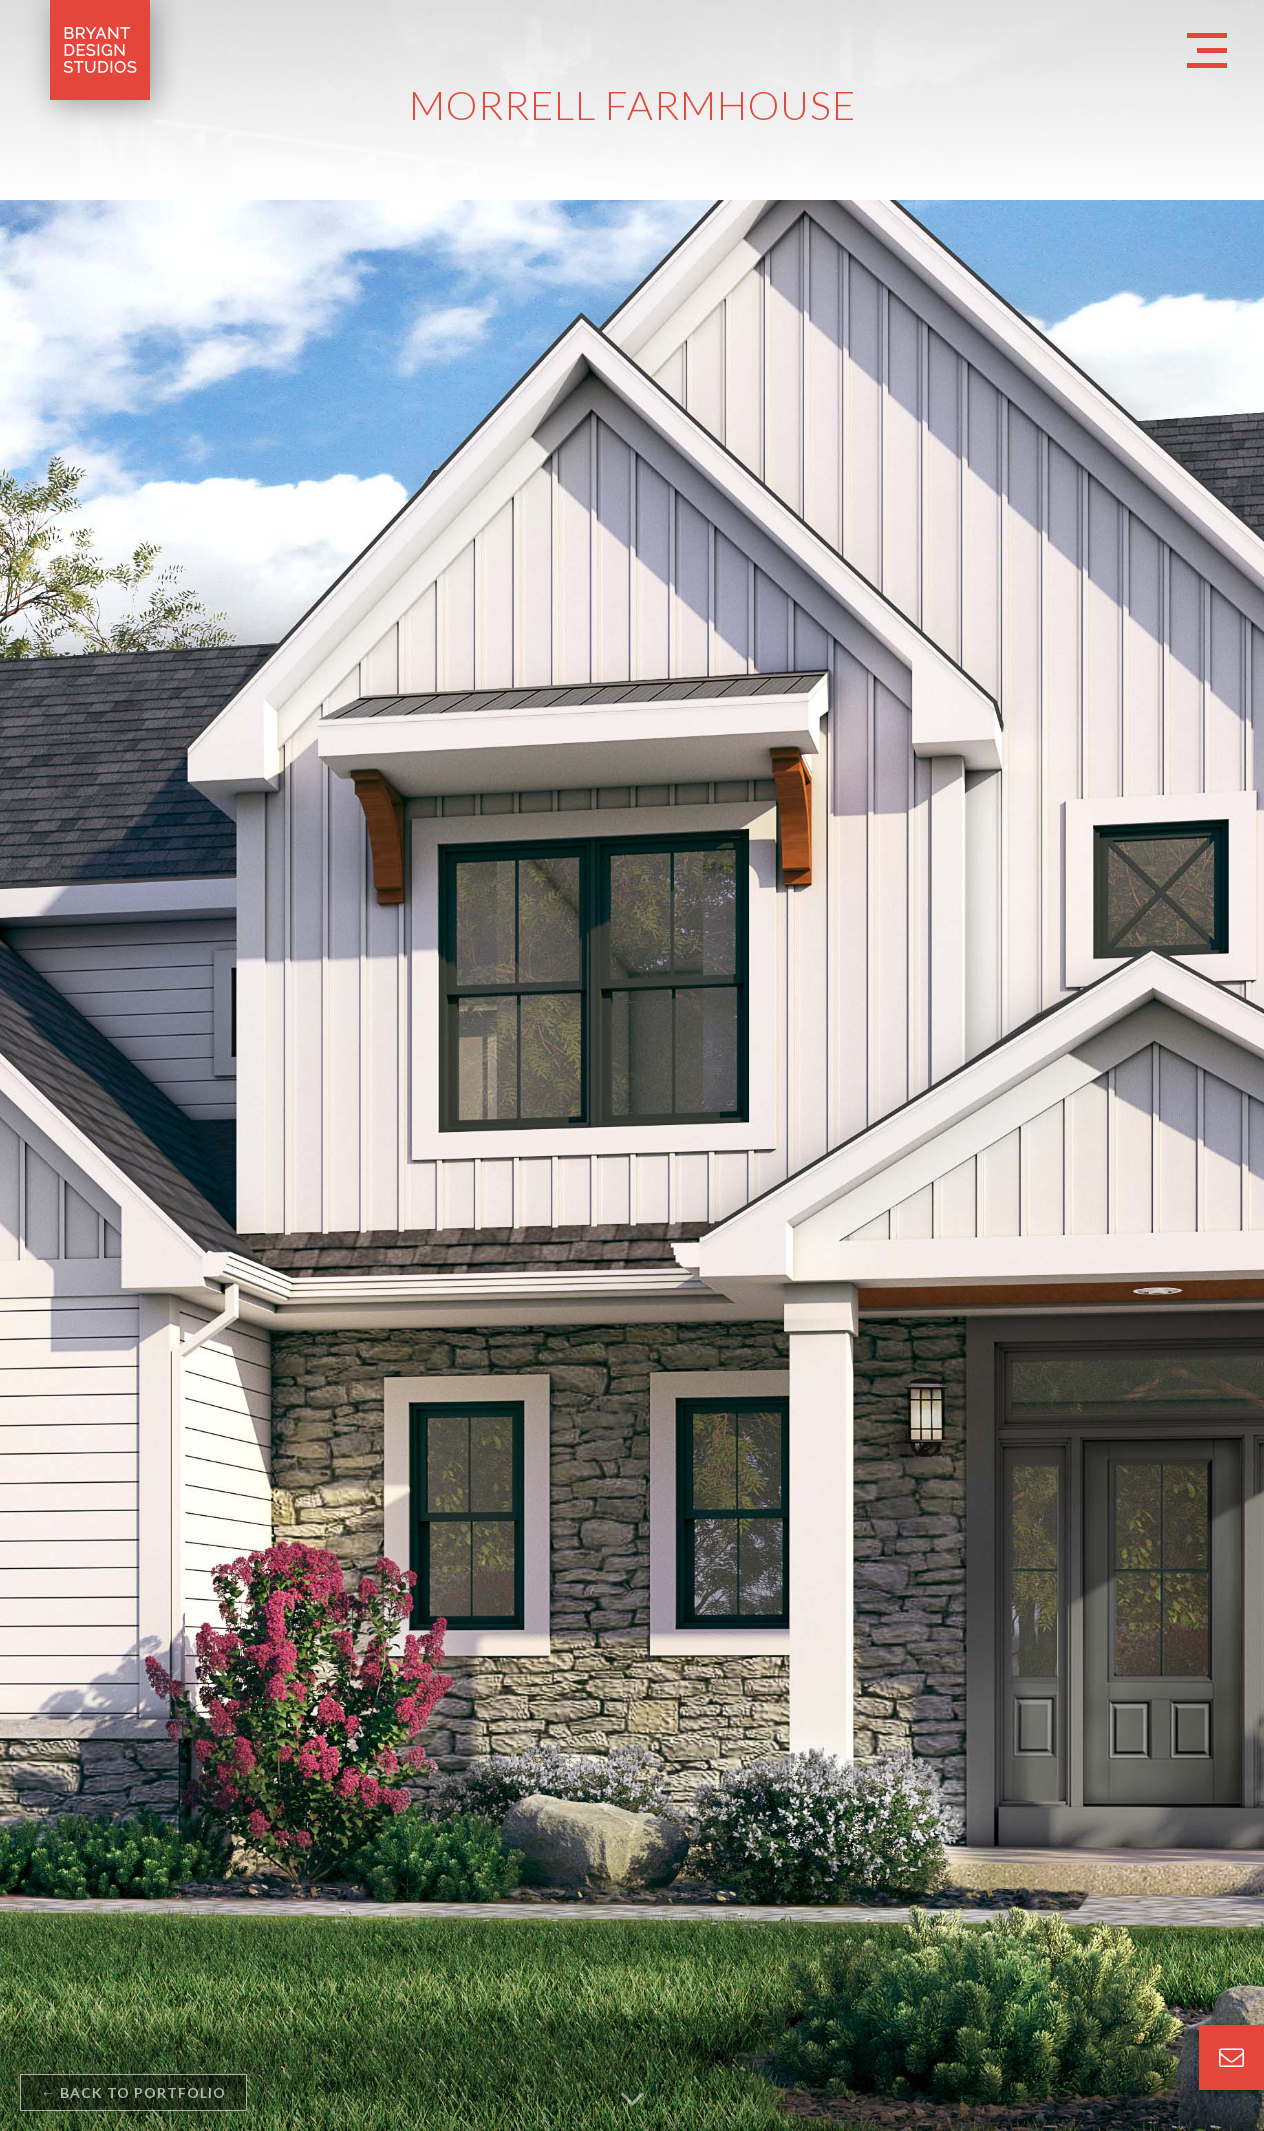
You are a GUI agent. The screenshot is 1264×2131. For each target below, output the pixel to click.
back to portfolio (133, 2092)
